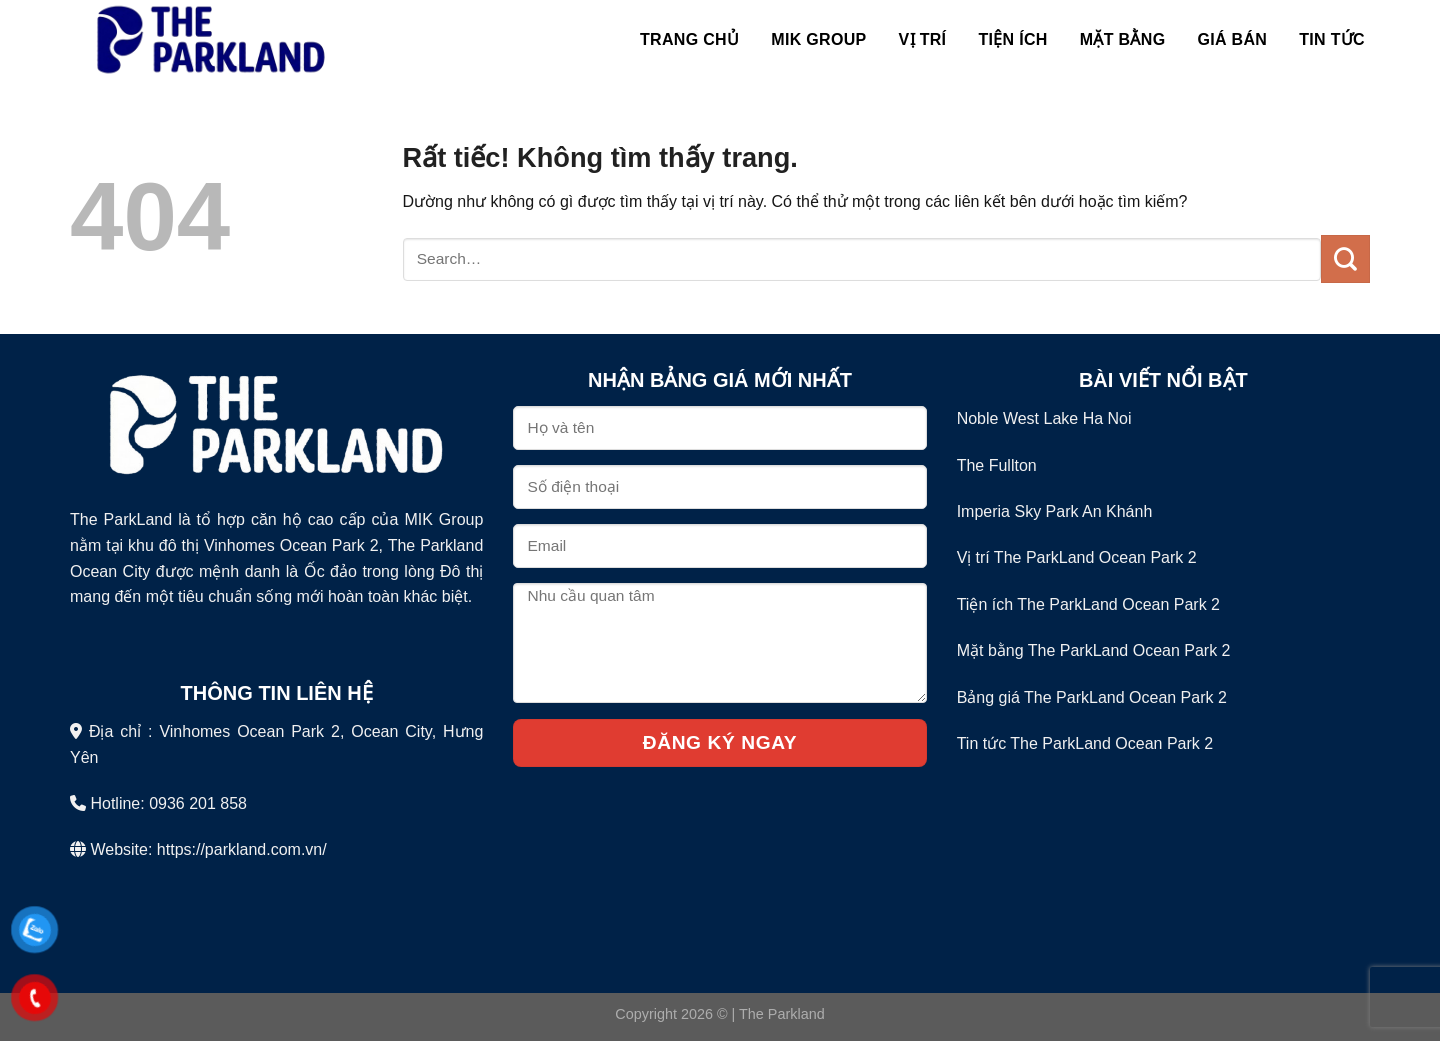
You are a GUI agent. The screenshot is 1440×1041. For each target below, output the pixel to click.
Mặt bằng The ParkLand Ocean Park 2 (1094, 650)
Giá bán (1232, 39)
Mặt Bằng (1123, 39)
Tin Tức (1332, 39)
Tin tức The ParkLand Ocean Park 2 (1085, 743)
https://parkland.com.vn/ (242, 849)
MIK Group (818, 39)
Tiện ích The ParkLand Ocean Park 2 (1088, 604)
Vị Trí (923, 39)
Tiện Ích (1012, 39)
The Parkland (782, 1014)
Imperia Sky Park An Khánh (1055, 511)
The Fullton (997, 465)
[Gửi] (1345, 259)
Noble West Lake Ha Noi (1044, 418)
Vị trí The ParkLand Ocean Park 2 (1077, 557)
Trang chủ (689, 39)
